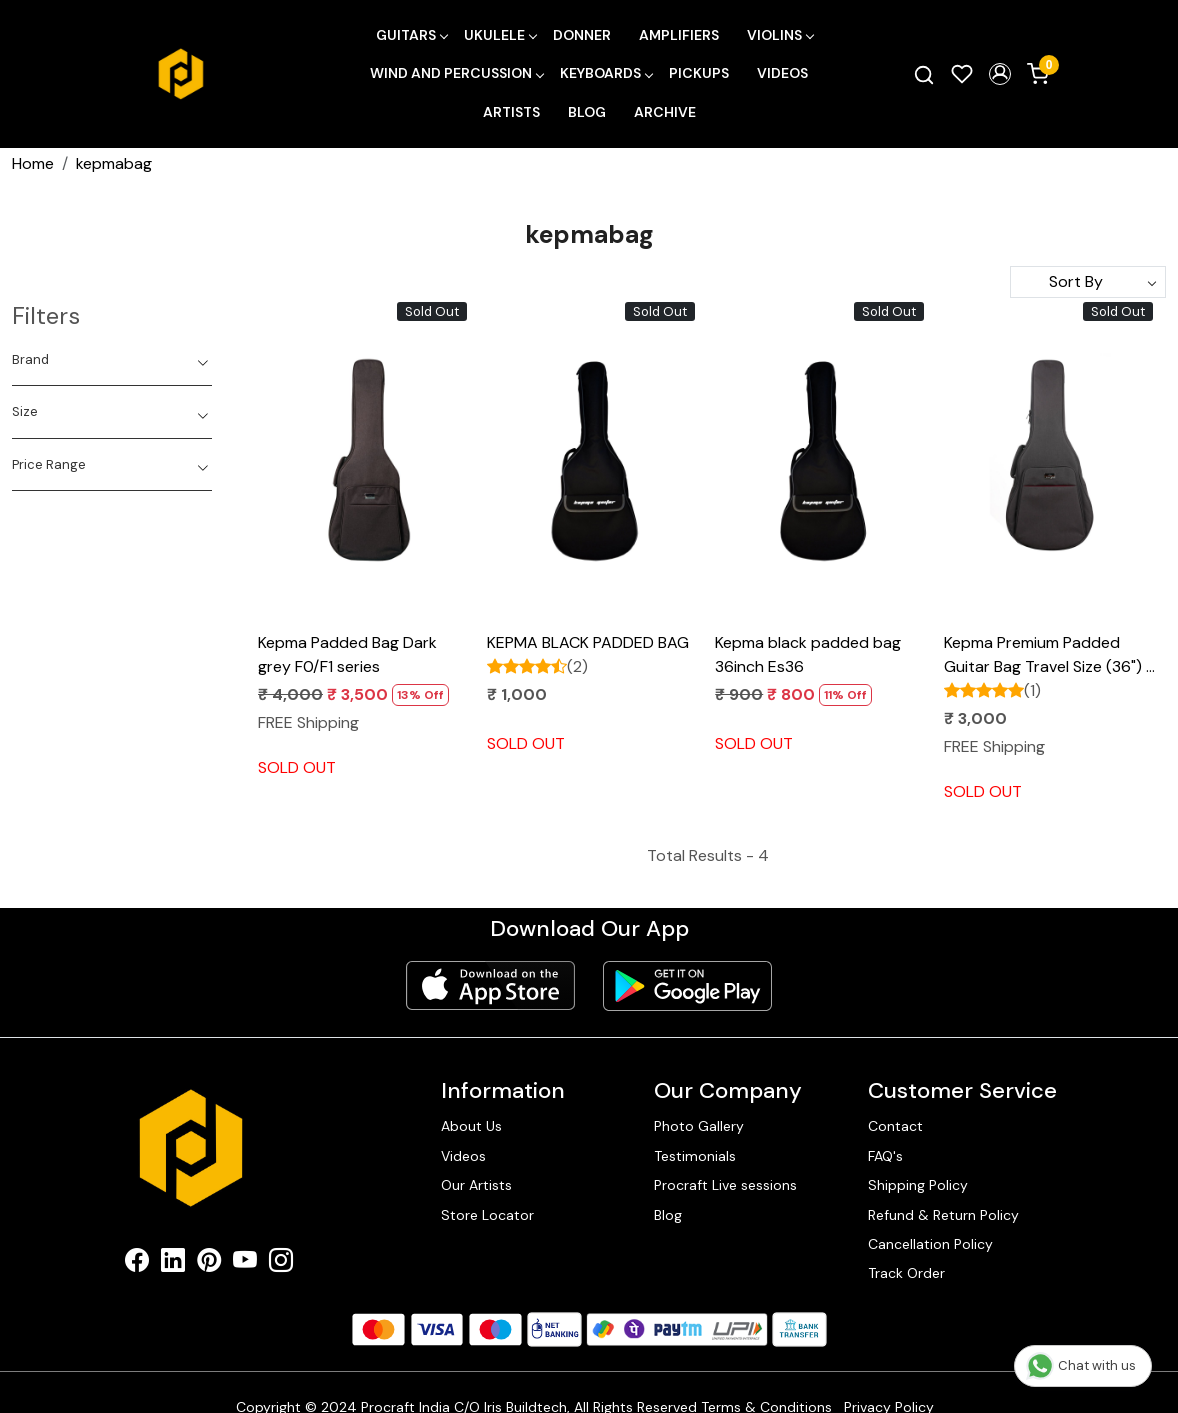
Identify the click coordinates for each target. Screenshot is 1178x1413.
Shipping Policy (918, 1185)
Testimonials (695, 1156)
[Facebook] (137, 1265)
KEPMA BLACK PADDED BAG (588, 642)
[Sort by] (1088, 282)
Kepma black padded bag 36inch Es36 (808, 654)
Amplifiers (679, 35)
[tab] (112, 360)
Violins (780, 35)
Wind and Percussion (456, 73)
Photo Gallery (699, 1126)
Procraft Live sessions (725, 1185)
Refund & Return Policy (943, 1215)
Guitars (411, 35)
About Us (471, 1126)
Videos (782, 73)
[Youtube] (245, 1265)
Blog (587, 112)
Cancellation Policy (930, 1244)
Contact (895, 1126)
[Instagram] (281, 1265)
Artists (511, 112)
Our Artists (476, 1185)
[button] (1000, 74)
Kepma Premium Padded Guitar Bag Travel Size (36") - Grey (1049, 655)
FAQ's (885, 1156)
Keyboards (606, 73)
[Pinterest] (209, 1265)
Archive (665, 112)
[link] (924, 74)
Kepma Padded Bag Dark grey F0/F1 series (347, 654)
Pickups (699, 73)
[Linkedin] (173, 1265)
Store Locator (487, 1215)
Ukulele (500, 35)
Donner (582, 35)
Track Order (906, 1273)
